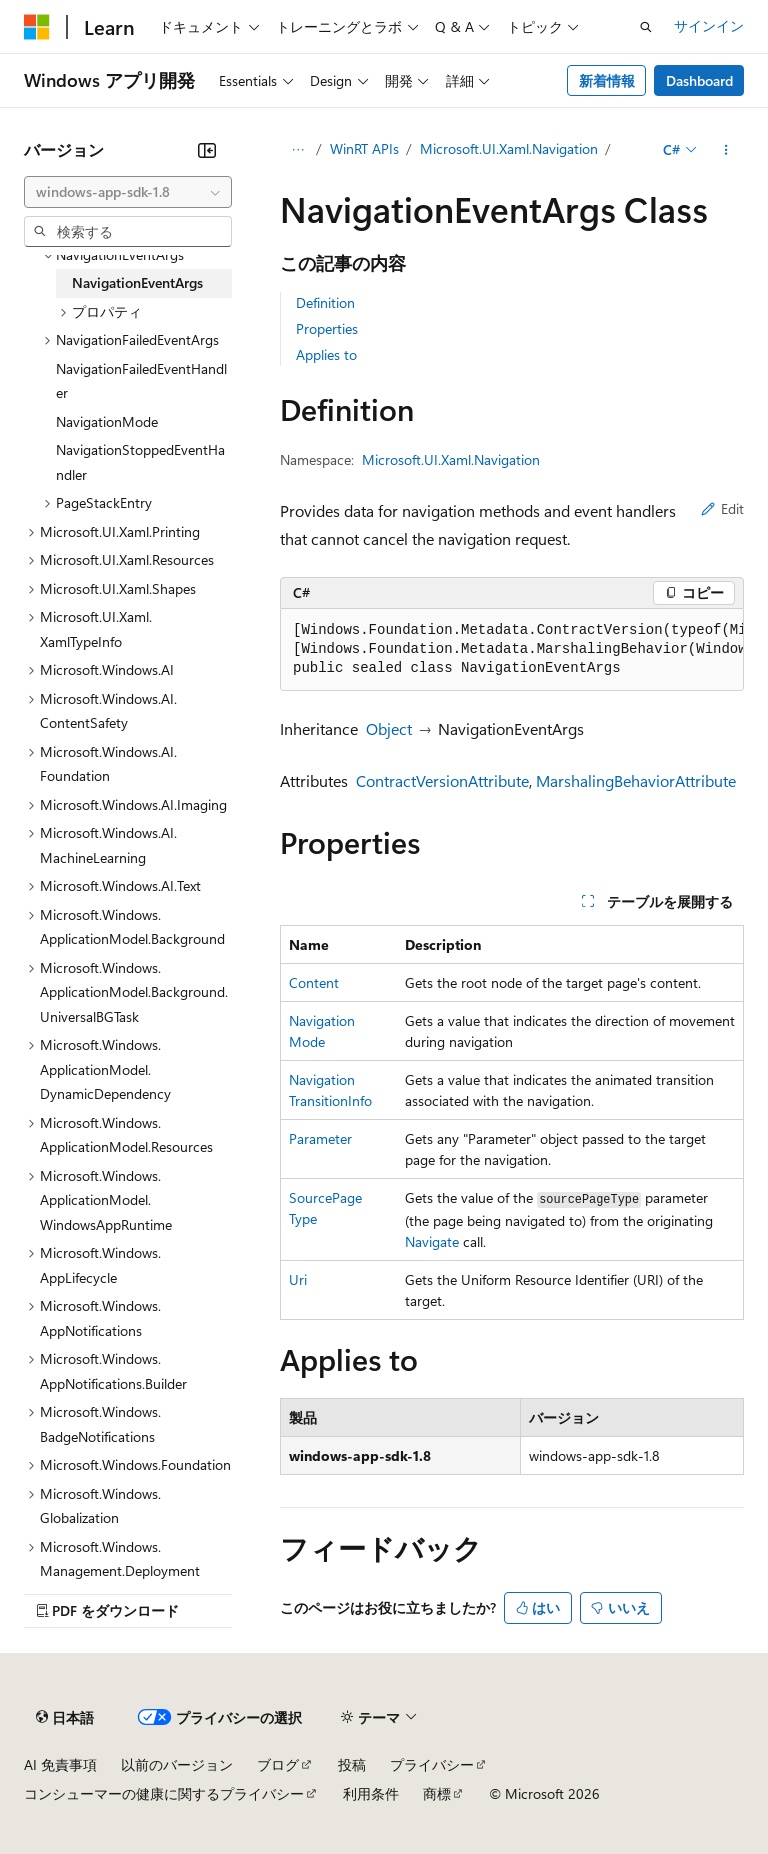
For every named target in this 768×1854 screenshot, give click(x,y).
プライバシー (432, 1764)
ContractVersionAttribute (442, 780)
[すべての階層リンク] (297, 150)
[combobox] (128, 192)
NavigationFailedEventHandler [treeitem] (141, 381)
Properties (327, 328)
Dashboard (699, 80)
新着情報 (607, 80)
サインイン (709, 25)
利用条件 (371, 1793)
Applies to (326, 354)
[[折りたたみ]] (207, 150)
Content (314, 982)
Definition (325, 302)
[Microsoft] (37, 27)
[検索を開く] (646, 27)
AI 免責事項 (60, 1764)
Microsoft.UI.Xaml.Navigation (509, 148)
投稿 (352, 1764)
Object (389, 728)
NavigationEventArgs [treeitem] (137, 282)
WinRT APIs (364, 148)
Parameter (320, 1138)
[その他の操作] (726, 150)
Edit (722, 508)
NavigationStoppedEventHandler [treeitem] (140, 462)
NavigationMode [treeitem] (107, 421)
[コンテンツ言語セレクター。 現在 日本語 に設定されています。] (65, 1718)
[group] (512, 650)
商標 (437, 1793)
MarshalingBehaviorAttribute (636, 780)
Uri (298, 1279)
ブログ (278, 1764)
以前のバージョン (177, 1764)
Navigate (432, 1241)
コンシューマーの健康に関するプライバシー (164, 1793)
